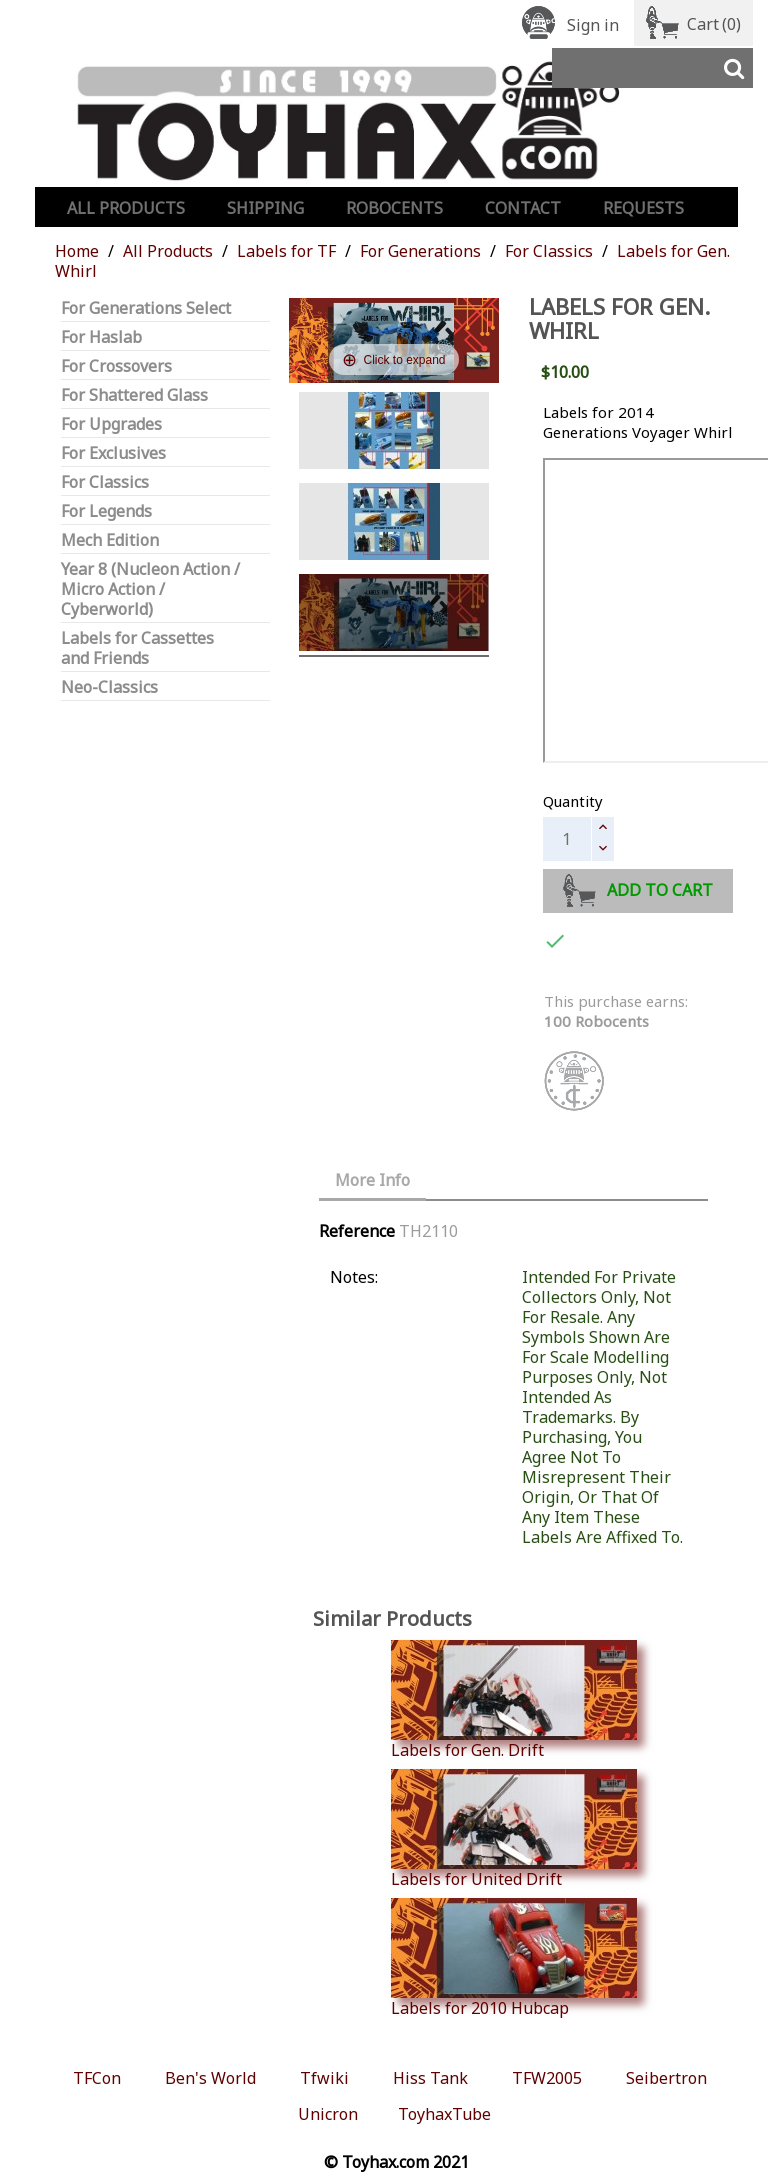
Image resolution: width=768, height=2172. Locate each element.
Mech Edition (110, 540)
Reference (357, 1231)
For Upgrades (111, 424)
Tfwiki (324, 2078)
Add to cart (638, 887)
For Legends (106, 511)
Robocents (394, 208)
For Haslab (101, 337)
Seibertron (666, 2078)
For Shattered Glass (134, 395)
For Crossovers (116, 366)
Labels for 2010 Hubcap (514, 1958)
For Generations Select (146, 308)
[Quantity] (567, 839)
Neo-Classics (109, 687)
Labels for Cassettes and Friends (137, 648)
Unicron (328, 2114)
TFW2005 (547, 2078)
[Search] (652, 68)
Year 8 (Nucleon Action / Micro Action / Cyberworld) (150, 589)
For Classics (105, 482)
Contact (523, 208)
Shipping (265, 208)
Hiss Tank (430, 2078)
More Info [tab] (372, 1180)
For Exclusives (113, 453)
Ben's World (210, 2078)
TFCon (97, 2078)
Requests (643, 208)
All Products (126, 208)
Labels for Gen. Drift (514, 1700)
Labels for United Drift (514, 1829)
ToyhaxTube (444, 2114)
